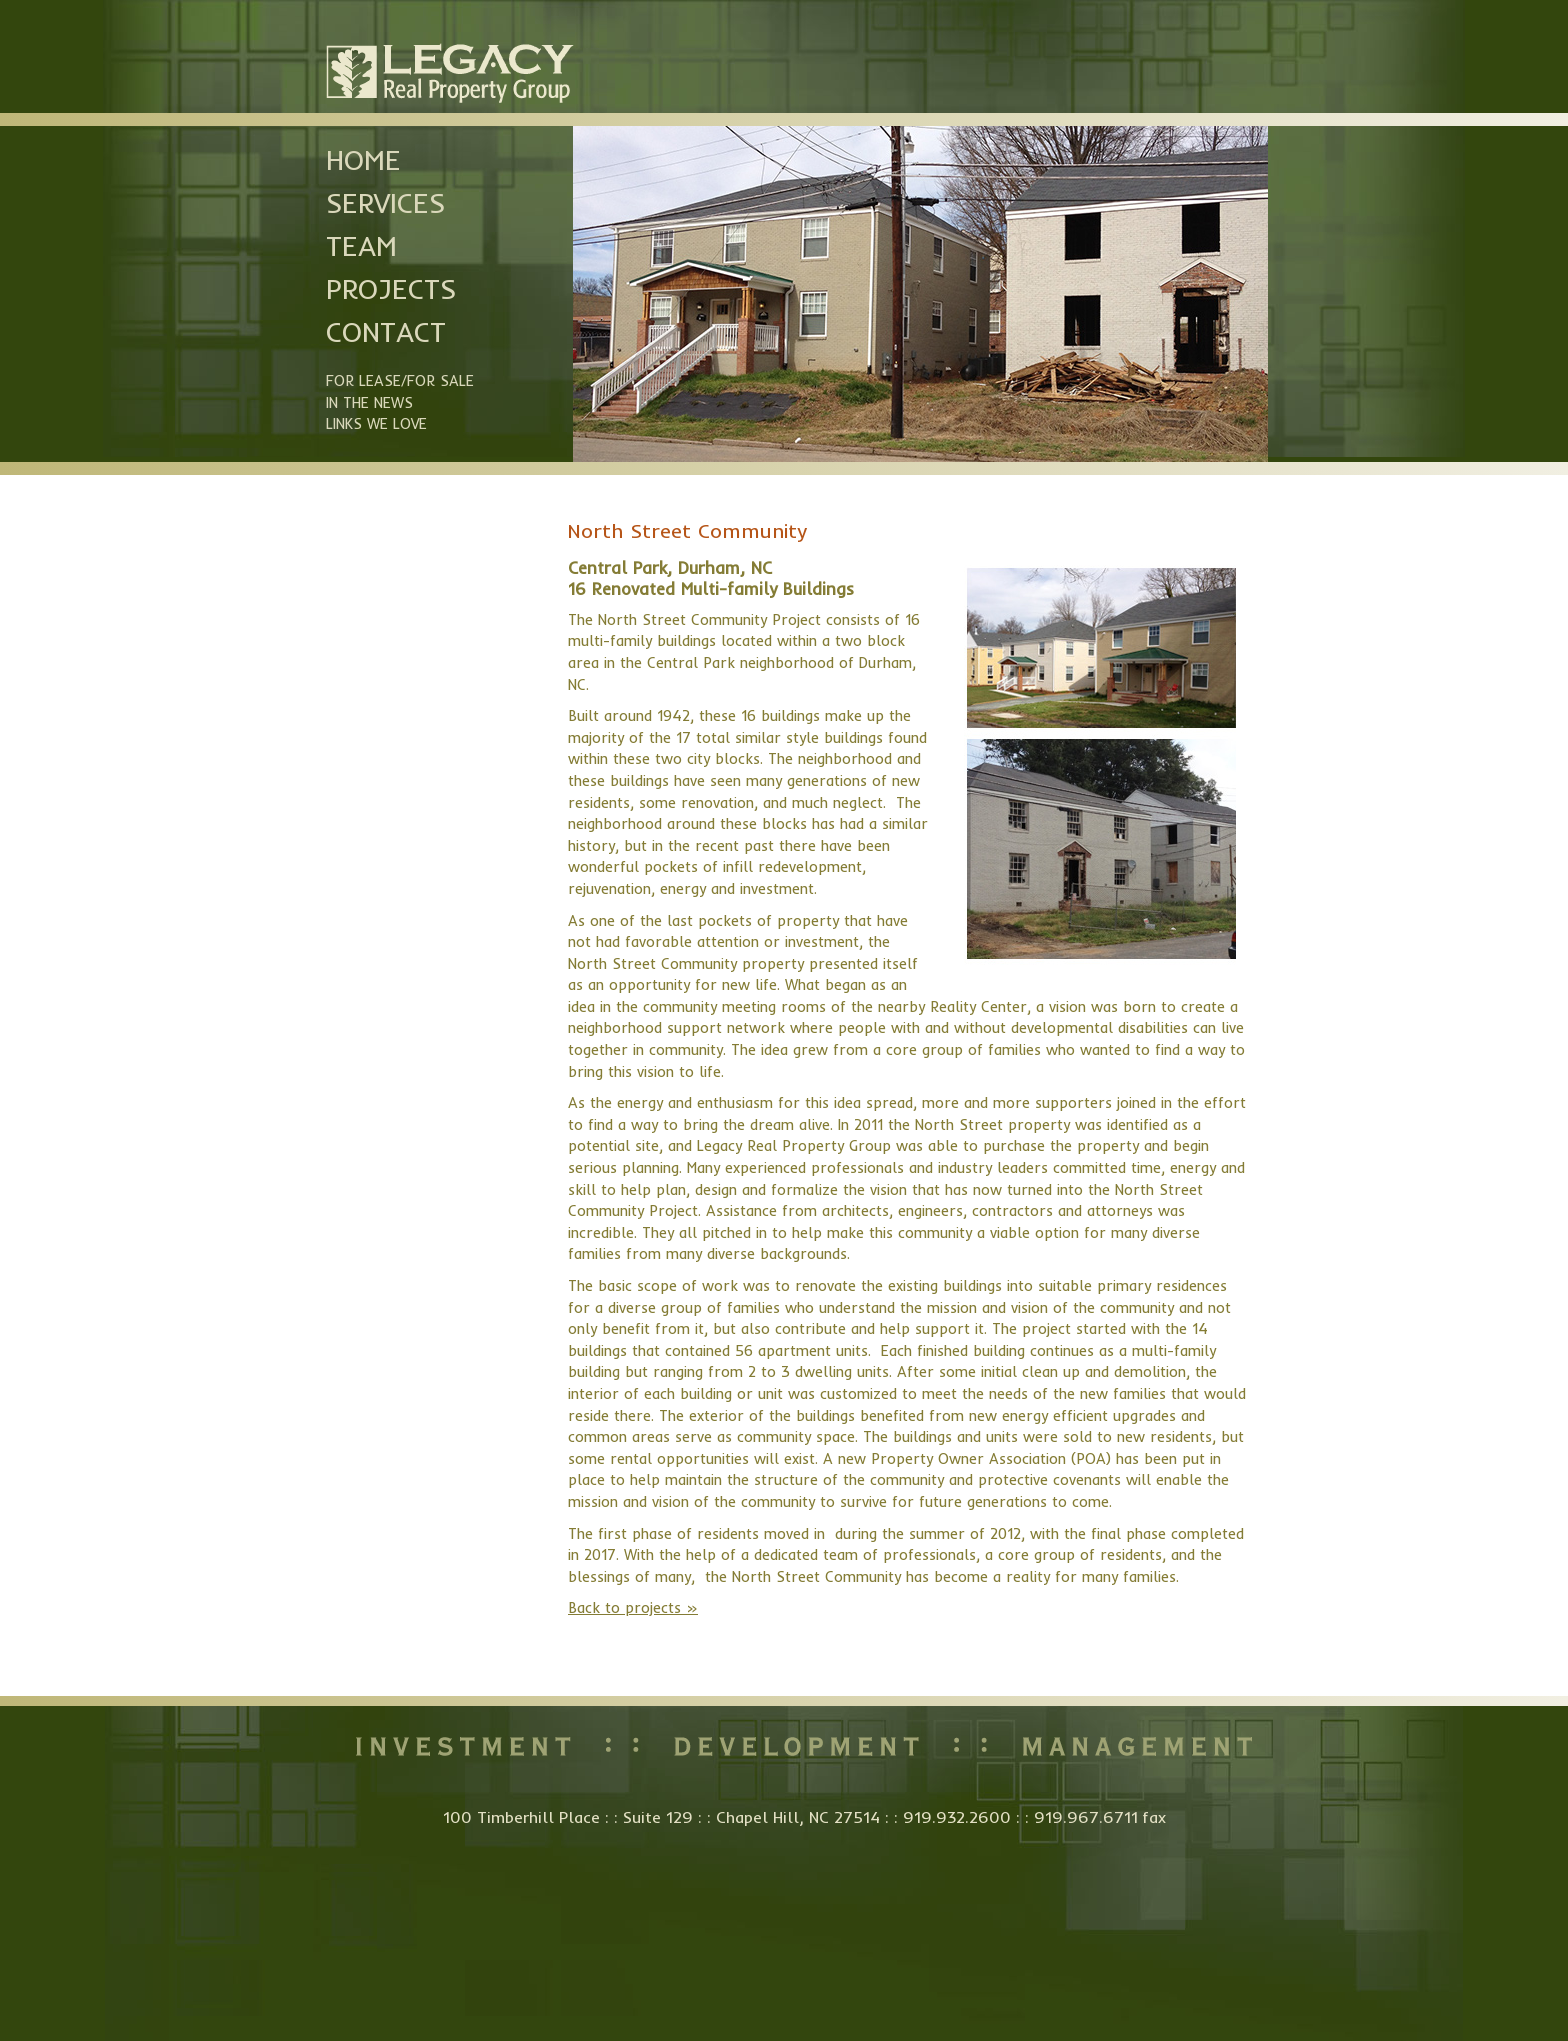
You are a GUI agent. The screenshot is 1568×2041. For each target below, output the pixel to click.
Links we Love (376, 424)
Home (363, 160)
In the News (369, 403)
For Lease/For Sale (400, 381)
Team (361, 246)
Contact (386, 332)
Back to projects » (633, 1608)
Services (385, 203)
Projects (391, 289)
